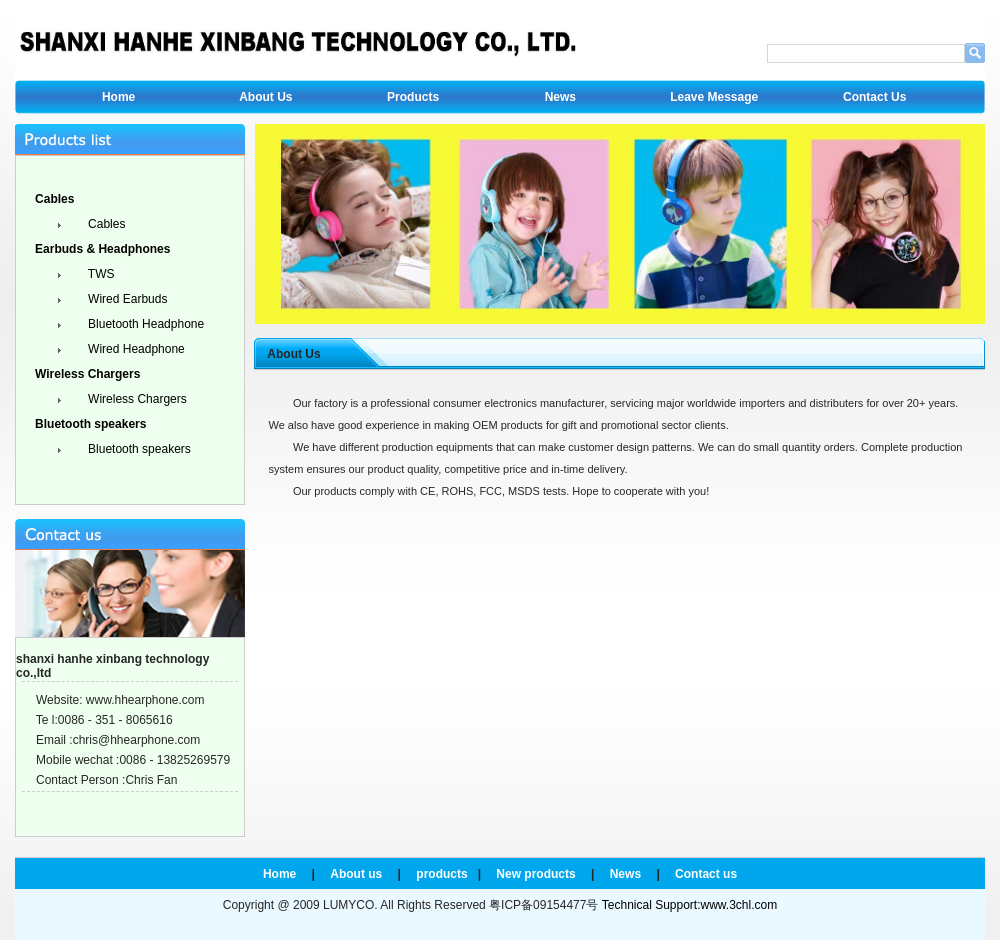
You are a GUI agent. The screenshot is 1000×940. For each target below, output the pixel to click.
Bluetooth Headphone (144, 324)
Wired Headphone (135, 349)
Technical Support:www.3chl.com (689, 905)
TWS (100, 274)
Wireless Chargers (136, 399)
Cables (105, 224)
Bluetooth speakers (138, 449)
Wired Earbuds (126, 299)
